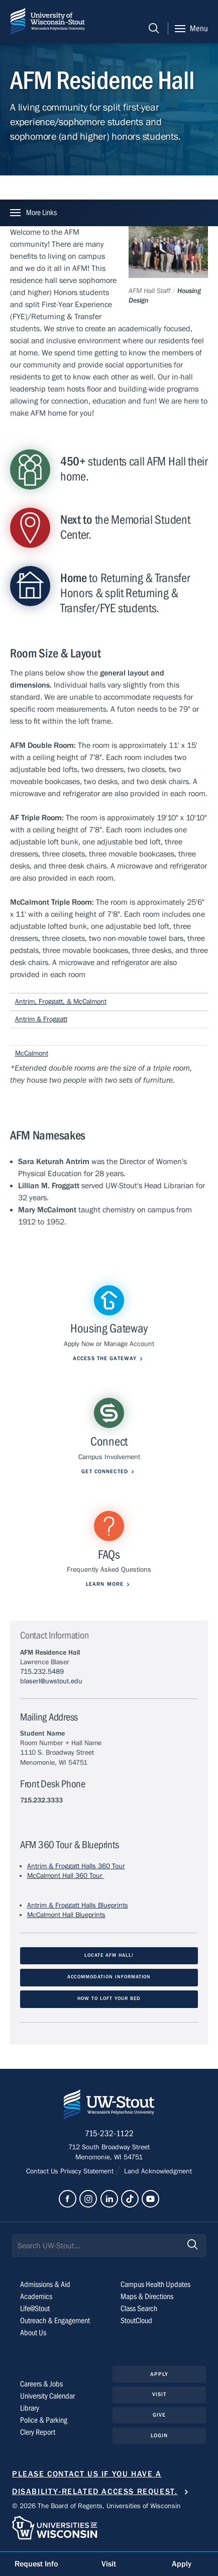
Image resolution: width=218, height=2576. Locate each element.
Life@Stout (35, 2308)
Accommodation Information (109, 1977)
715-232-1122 (109, 2134)
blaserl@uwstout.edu (51, 1681)
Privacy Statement (88, 2171)
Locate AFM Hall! (108, 1955)
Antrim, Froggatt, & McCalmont (60, 1002)
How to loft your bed (108, 1998)
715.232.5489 (42, 1672)
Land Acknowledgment (157, 2171)
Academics (36, 2296)
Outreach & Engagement (55, 2320)
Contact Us (43, 2171)
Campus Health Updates (155, 2284)
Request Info (36, 2563)
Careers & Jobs (41, 2384)
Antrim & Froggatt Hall (59, 1905)
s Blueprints (110, 1905)
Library (29, 2408)
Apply (159, 2374)
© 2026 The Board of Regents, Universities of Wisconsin (96, 2506)
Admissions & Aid (45, 2284)
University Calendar (47, 2396)
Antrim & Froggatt (41, 1019)
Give (159, 2415)
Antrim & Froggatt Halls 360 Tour (76, 1866)
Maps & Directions (147, 2296)
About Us (33, 2332)
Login (159, 2435)
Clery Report (37, 2432)
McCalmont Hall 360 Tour (65, 1876)
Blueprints (89, 1915)
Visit (159, 2394)
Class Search (139, 2308)
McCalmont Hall (50, 1915)
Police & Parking (43, 2420)
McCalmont (31, 1054)
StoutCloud (136, 2320)
